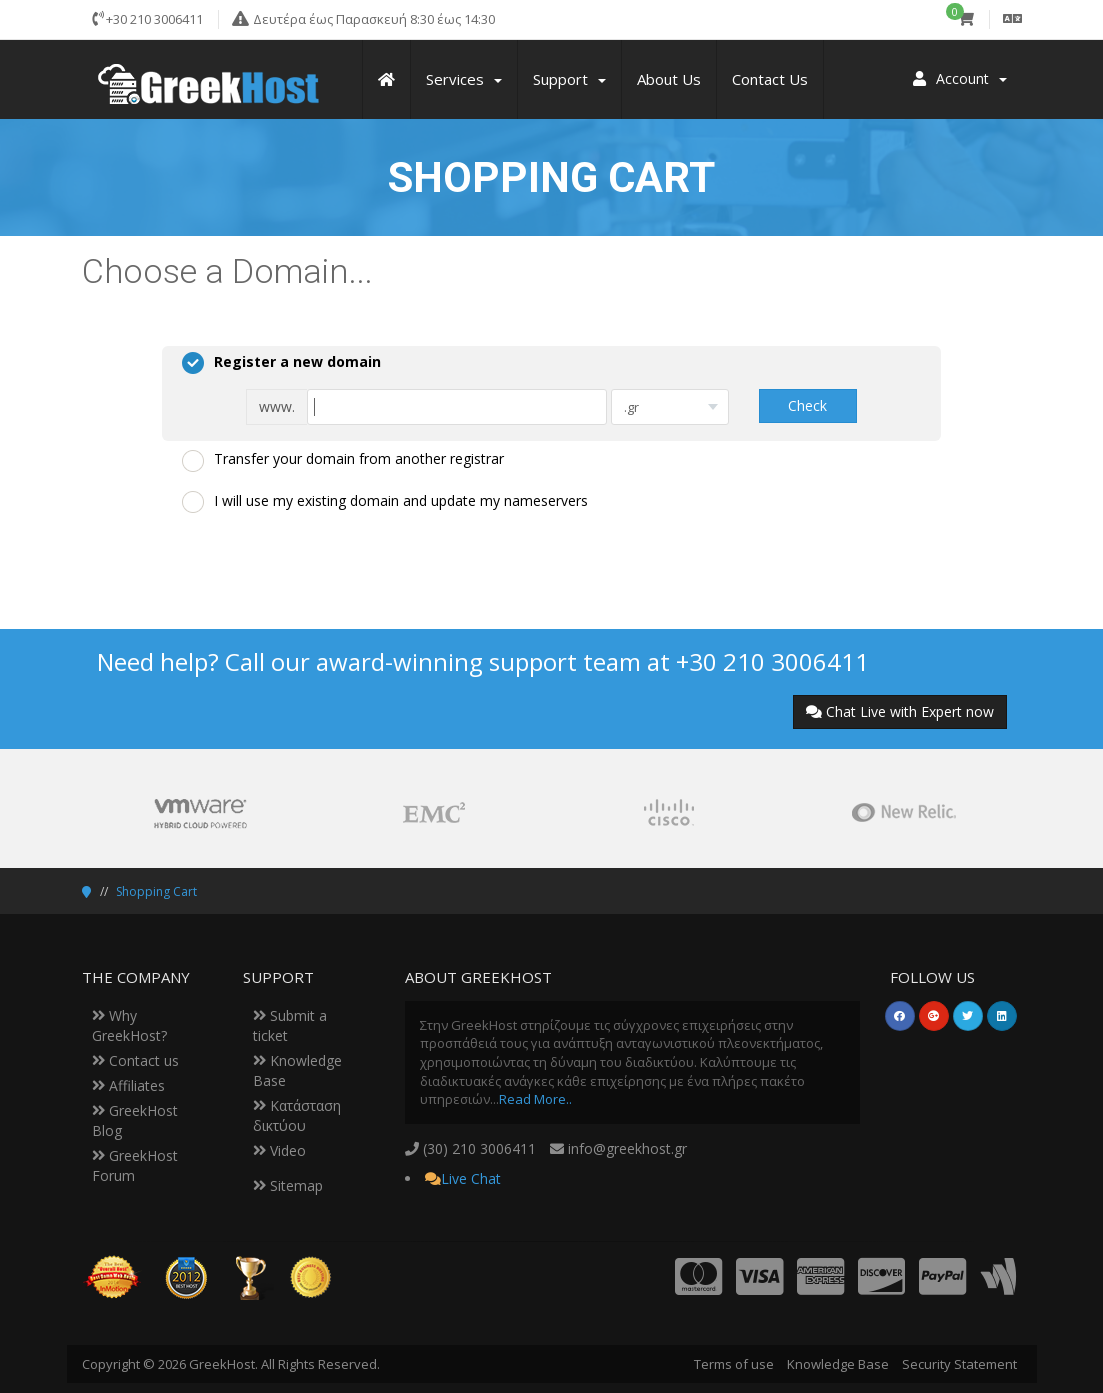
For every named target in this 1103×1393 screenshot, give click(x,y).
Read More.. (535, 1099)
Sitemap (288, 1185)
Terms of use (734, 1364)
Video (279, 1150)
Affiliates (128, 1085)
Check (807, 405)
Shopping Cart (156, 891)
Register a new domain (281, 363)
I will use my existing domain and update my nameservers (385, 502)
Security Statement (959, 1364)
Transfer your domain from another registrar (343, 460)
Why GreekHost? (129, 1025)
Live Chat (471, 1178)
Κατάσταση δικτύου (297, 1115)
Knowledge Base (838, 1364)
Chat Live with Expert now (900, 711)
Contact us (135, 1060)
